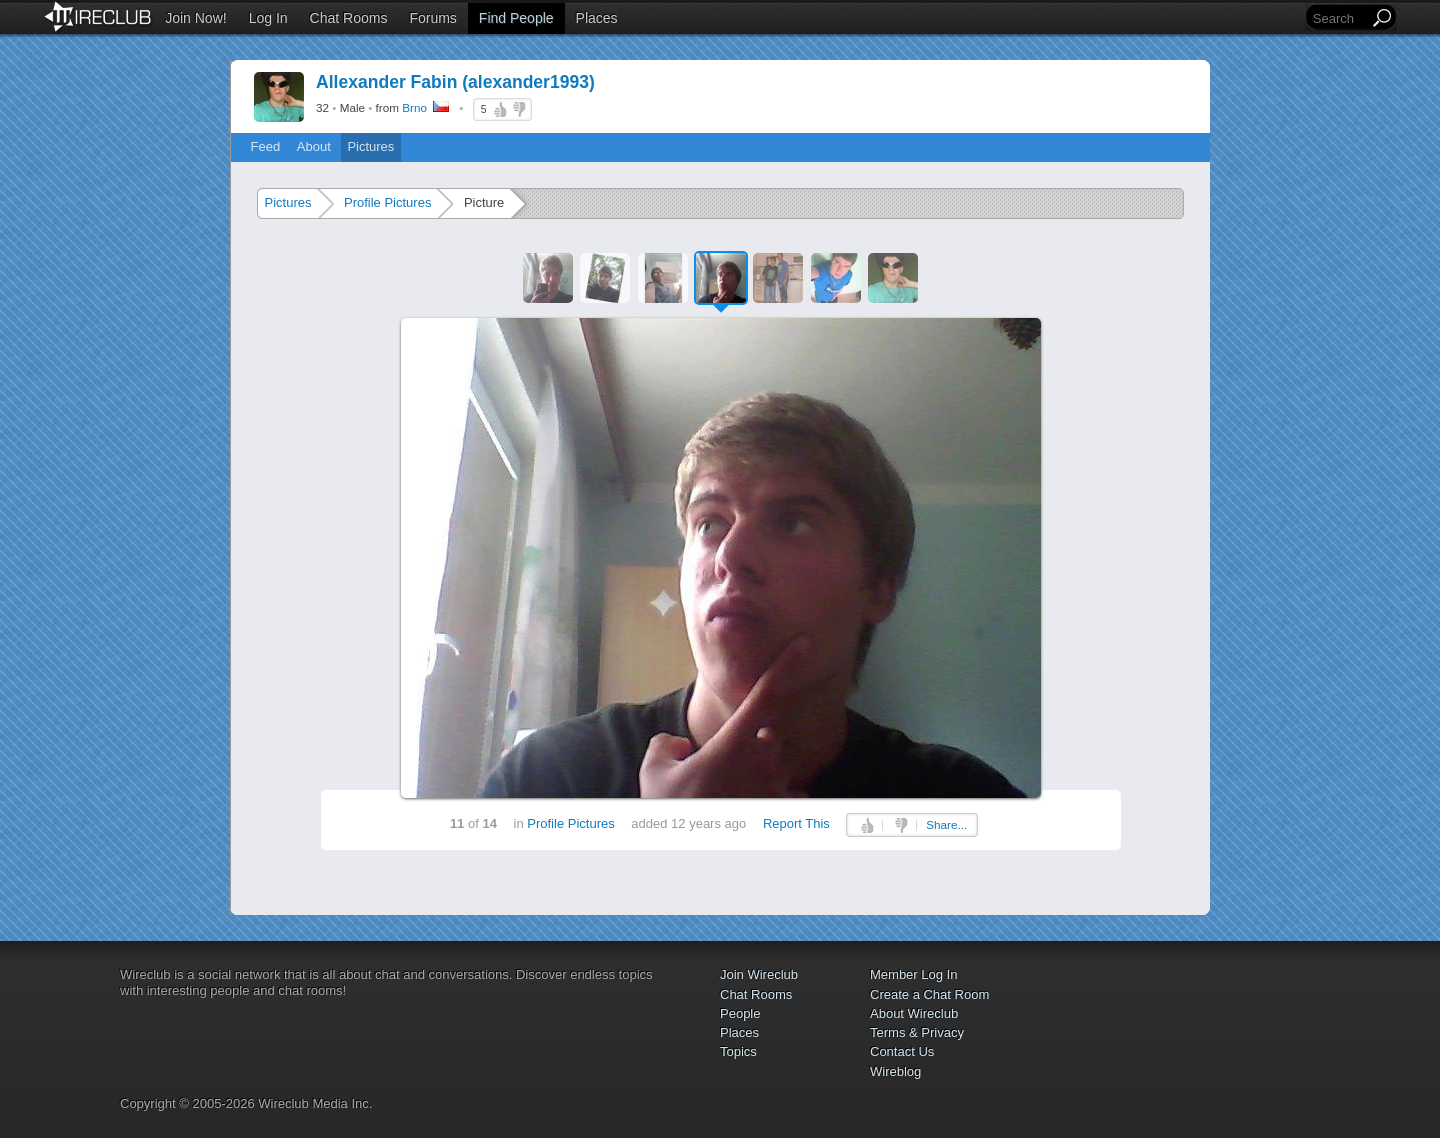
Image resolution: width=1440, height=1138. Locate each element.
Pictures (370, 146)
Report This (796, 823)
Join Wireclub (759, 974)
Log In (268, 18)
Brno (414, 107)
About (314, 146)
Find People (516, 18)
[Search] (1339, 18)
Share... (946, 824)
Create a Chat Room (929, 994)
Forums (432, 18)
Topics (738, 1051)
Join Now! (195, 18)
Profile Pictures (387, 202)
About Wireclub (914, 1013)
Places (597, 18)
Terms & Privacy (917, 1032)
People (740, 1013)
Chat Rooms (349, 18)
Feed (266, 146)
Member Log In (913, 974)
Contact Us (902, 1051)
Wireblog (895, 1071)
